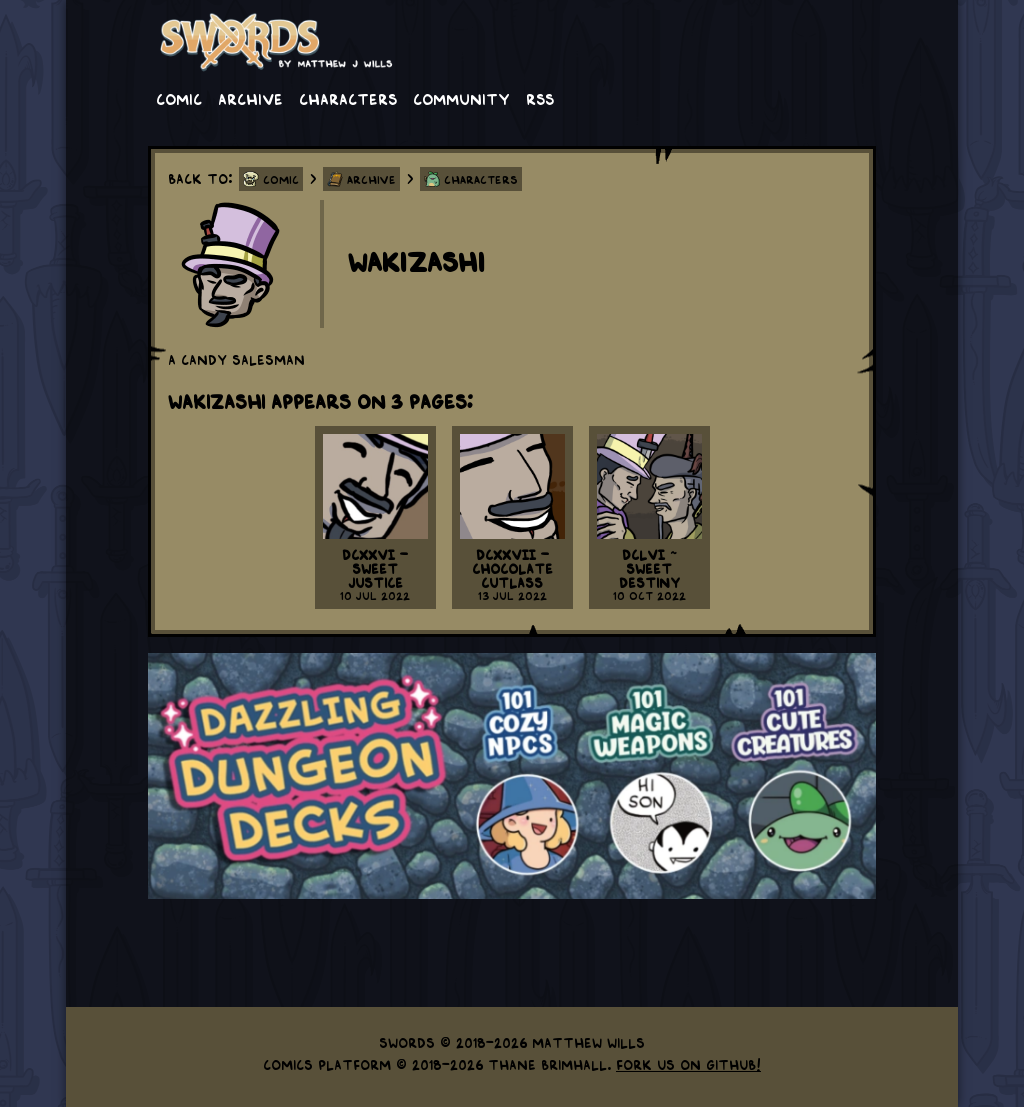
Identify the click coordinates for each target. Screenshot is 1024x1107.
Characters (348, 98)
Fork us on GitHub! (688, 1064)
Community (461, 98)
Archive (250, 98)
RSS (540, 98)
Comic (179, 98)
